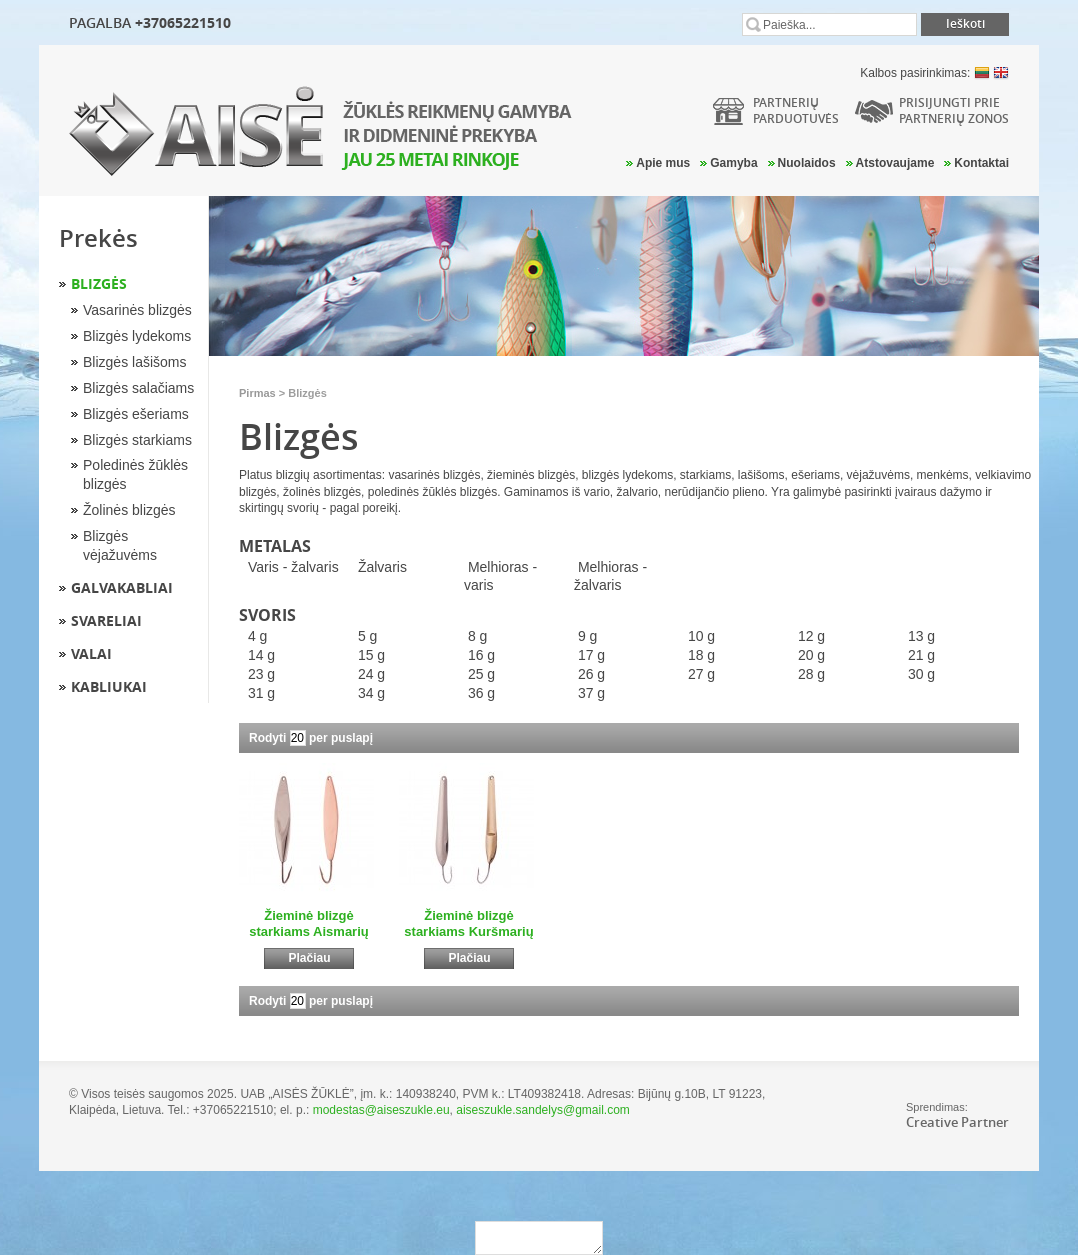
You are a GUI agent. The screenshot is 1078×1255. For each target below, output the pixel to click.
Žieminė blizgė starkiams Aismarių (308, 923)
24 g (371, 674)
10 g (701, 636)
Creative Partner (957, 1122)
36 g (481, 693)
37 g (591, 693)
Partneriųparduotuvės (796, 110)
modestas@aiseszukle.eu (381, 1110)
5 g (367, 636)
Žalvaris (382, 567)
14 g (261, 655)
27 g (701, 674)
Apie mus (663, 163)
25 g (481, 674)
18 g (701, 655)
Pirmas (257, 393)
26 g (591, 674)
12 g (811, 636)
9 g (587, 636)
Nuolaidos (807, 163)
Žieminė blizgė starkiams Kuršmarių (468, 923)
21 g (921, 655)
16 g (481, 655)
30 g (921, 674)
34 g (371, 693)
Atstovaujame (895, 163)
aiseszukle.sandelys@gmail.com (543, 1110)
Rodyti (267, 738)
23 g (261, 674)
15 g (371, 655)
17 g (591, 655)
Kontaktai (981, 163)
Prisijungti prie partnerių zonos (954, 110)
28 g (811, 674)
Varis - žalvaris (293, 567)
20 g (811, 655)
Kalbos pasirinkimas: (934, 73)
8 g (477, 636)
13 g (921, 636)
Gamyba (733, 163)
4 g (257, 636)
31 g (261, 693)
